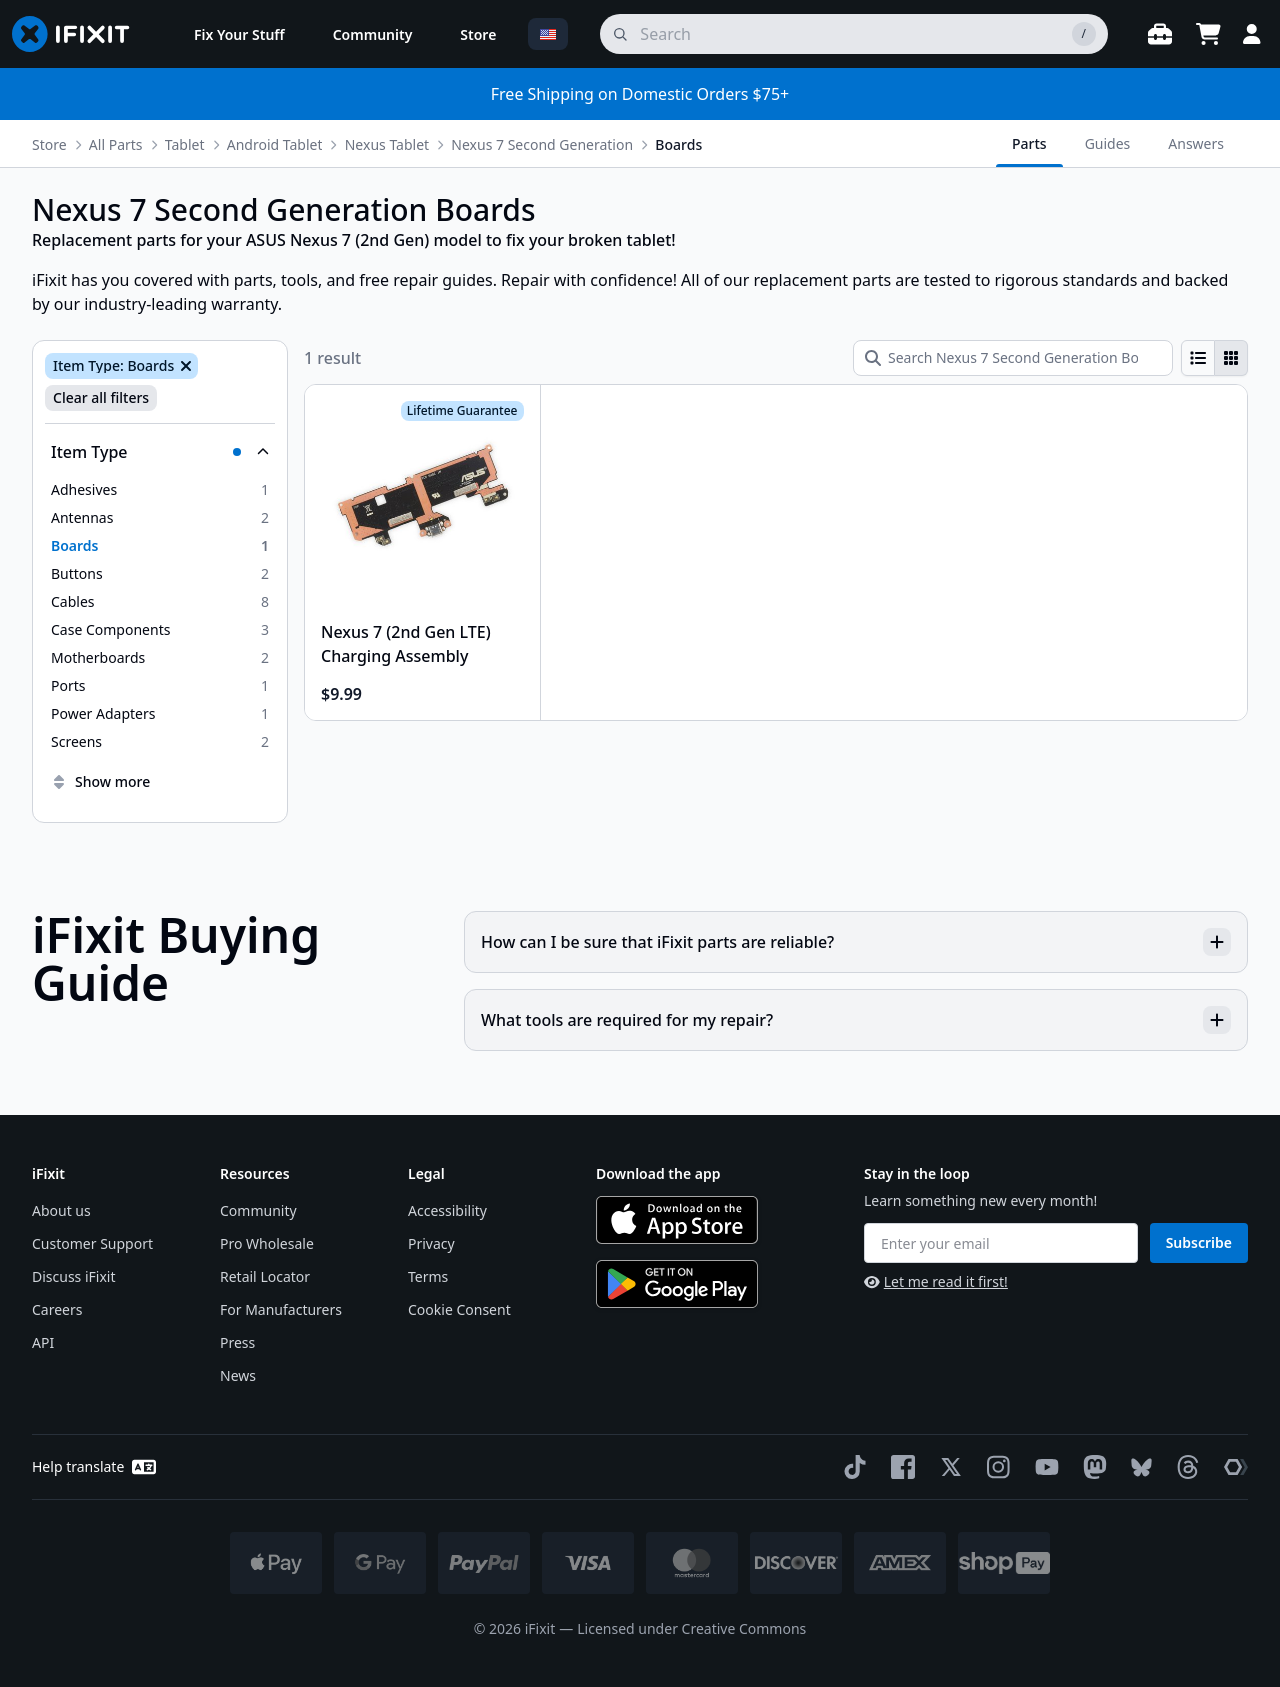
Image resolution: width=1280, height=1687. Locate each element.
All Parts (116, 144)
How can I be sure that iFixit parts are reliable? (856, 942)
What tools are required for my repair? (856, 1020)
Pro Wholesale (267, 1243)
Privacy (431, 1243)
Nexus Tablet (387, 144)
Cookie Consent (459, 1309)
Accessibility (447, 1210)
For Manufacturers (281, 1309)
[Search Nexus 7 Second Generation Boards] (1013, 358)
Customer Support (92, 1243)
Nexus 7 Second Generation (542, 144)
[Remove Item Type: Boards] (184, 366)
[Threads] (1184, 1467)
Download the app (658, 1173)
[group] (1214, 358)
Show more (100, 781)
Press (237, 1342)
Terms (428, 1276)
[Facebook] (899, 1467)
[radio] (1198, 358)
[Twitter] (947, 1467)
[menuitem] (239, 34)
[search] (854, 34)
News (238, 1375)
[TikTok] (851, 1467)
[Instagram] (995, 1467)
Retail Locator (265, 1276)
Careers (57, 1309)
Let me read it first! (936, 1281)
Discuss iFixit (74, 1276)
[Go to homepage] (79, 34)
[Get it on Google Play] (677, 1284)
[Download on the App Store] (677, 1220)
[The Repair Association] (1232, 1467)
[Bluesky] (1137, 1467)
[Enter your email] (1001, 1243)
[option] (160, 490)
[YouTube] (1043, 1467)
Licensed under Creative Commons (691, 1628)
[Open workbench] (1160, 34)
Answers (1196, 143)
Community (258, 1210)
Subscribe (1199, 1242)
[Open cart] (1208, 34)
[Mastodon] (1091, 1467)
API (43, 1342)
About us (61, 1210)
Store (49, 144)
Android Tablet (275, 144)
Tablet (185, 144)
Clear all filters (101, 397)
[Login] (1252, 34)
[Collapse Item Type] (160, 452)
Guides (1108, 143)
